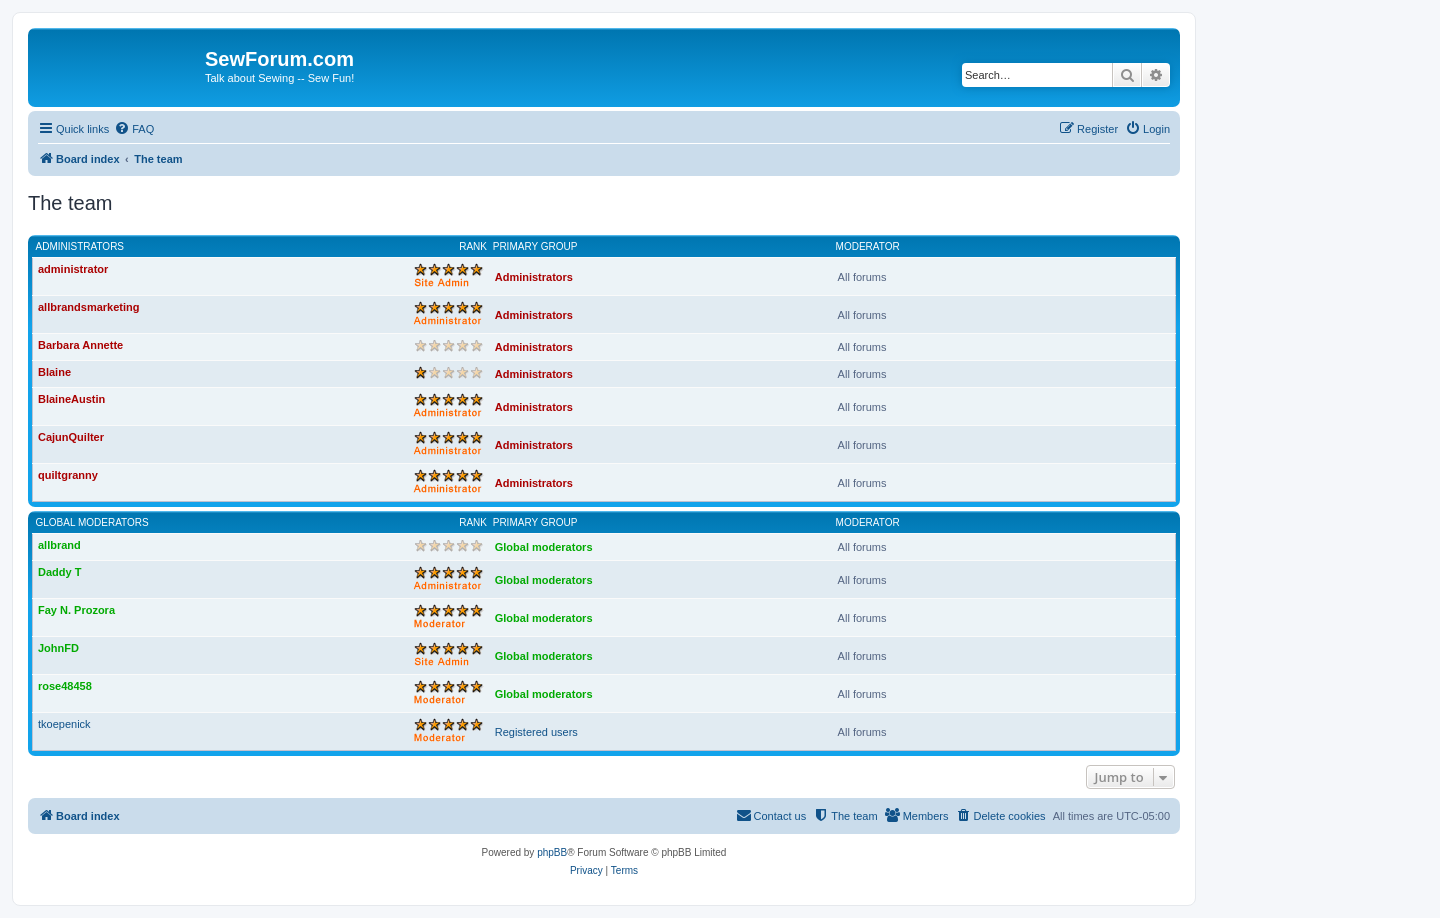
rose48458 (65, 686)
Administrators (80, 246)
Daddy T (59, 572)
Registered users (536, 732)
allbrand (59, 545)
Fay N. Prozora (76, 610)
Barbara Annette (80, 345)
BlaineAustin (71, 399)
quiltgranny (68, 475)
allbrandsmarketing (88, 307)
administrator (73, 269)
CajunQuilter (71, 437)
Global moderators (92, 522)
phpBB (552, 852)
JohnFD (58, 648)
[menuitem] (134, 129)
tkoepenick (64, 724)
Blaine (54, 372)
